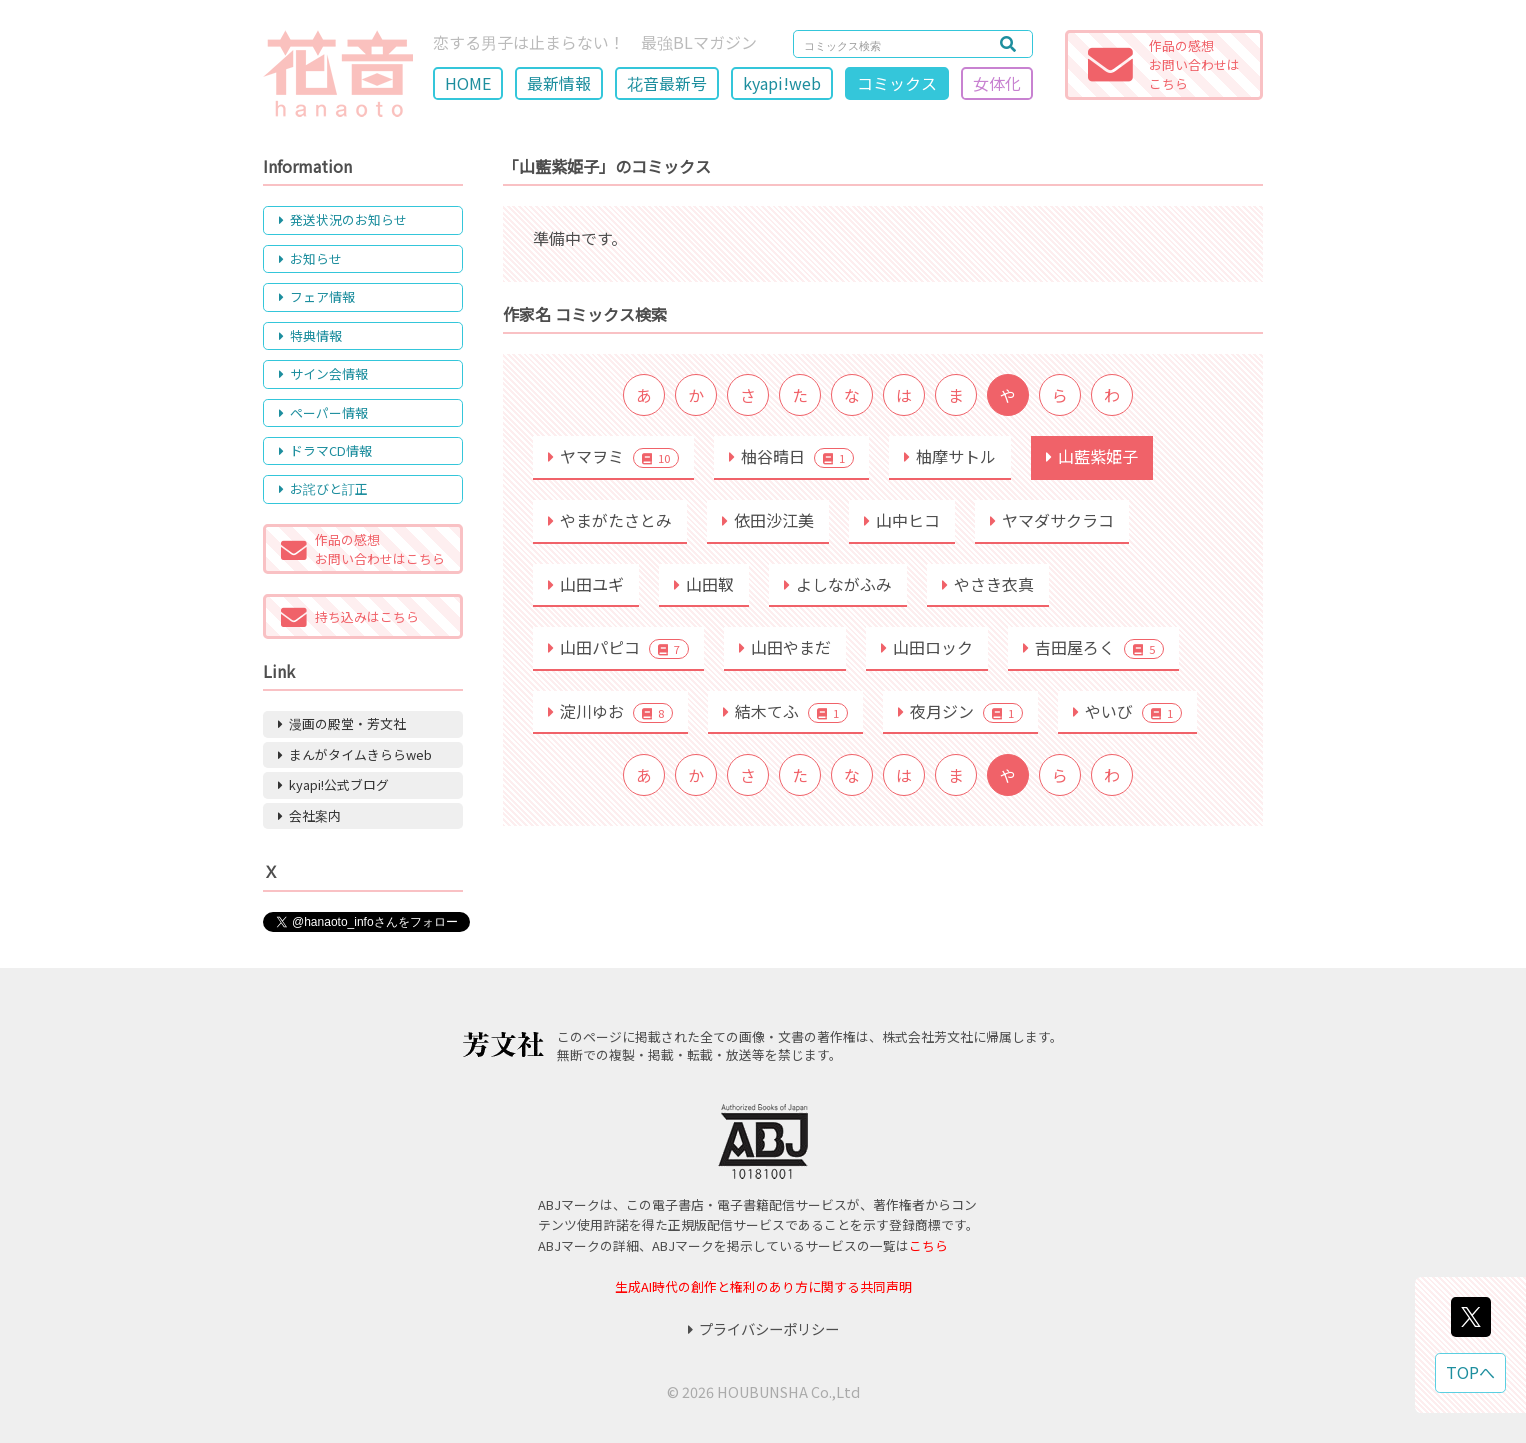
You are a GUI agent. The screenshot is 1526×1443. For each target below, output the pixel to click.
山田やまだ (785, 647)
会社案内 (309, 815)
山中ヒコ (902, 520)
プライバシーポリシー (763, 1328)
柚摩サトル (950, 456)
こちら (928, 1245)
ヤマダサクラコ (1052, 520)
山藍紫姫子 (1092, 456)
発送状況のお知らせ (343, 219)
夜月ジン (960, 711)
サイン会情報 (323, 373)
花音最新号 (667, 83)
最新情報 (559, 83)
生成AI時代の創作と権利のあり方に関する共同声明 (763, 1286)
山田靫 (704, 584)
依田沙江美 (768, 520)
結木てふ (785, 711)
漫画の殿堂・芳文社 (342, 723)
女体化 (997, 83)
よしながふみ (838, 584)
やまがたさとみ (610, 520)
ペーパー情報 (323, 412)
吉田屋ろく (1093, 647)
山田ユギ (586, 584)
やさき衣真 (988, 584)
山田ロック (927, 647)
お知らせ (310, 258)
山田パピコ (618, 647)
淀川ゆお (610, 711)
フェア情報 (317, 296)
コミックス (897, 83)
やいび (1127, 711)
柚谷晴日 (791, 456)
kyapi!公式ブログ (333, 784)
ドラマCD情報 (325, 450)
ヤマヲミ (613, 456)
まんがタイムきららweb (355, 754)
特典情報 (310, 335)
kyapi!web (782, 83)
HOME (468, 83)
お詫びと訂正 (323, 488)
